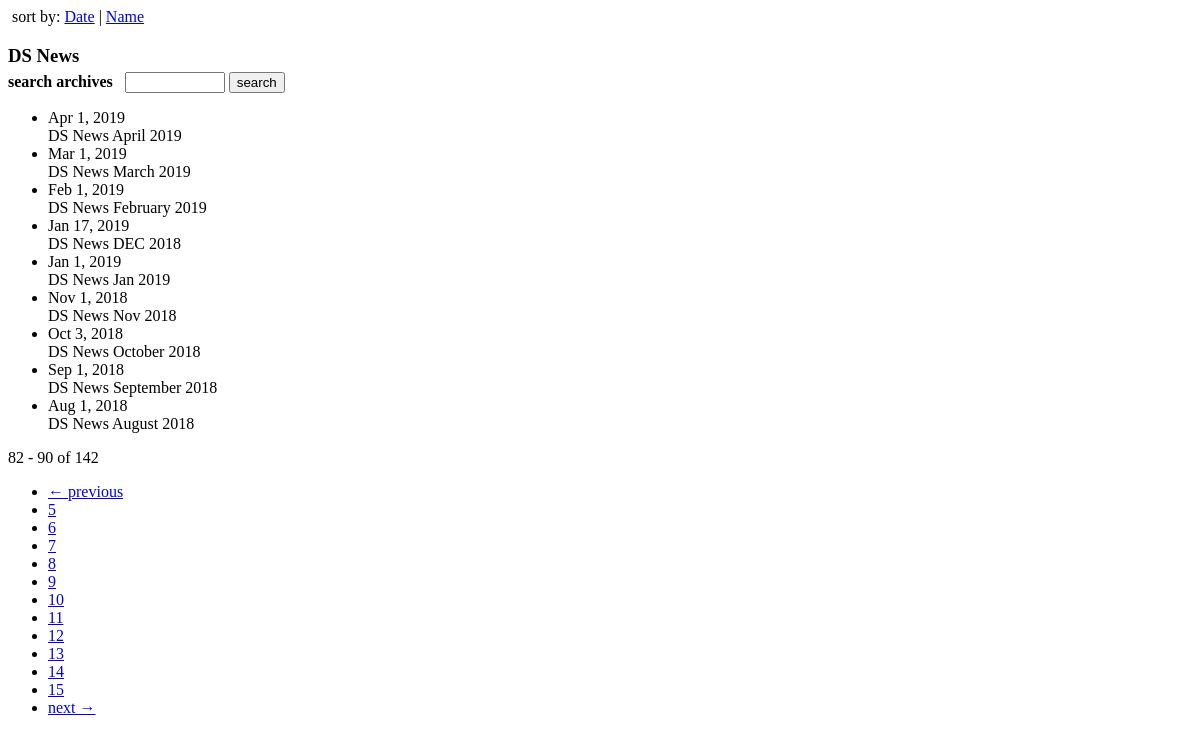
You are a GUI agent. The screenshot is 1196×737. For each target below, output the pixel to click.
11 (55, 617)
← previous (85, 491)
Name (125, 16)
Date (79, 16)
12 (56, 635)
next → (72, 707)
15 (56, 689)
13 (56, 653)
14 (56, 671)
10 (56, 599)
